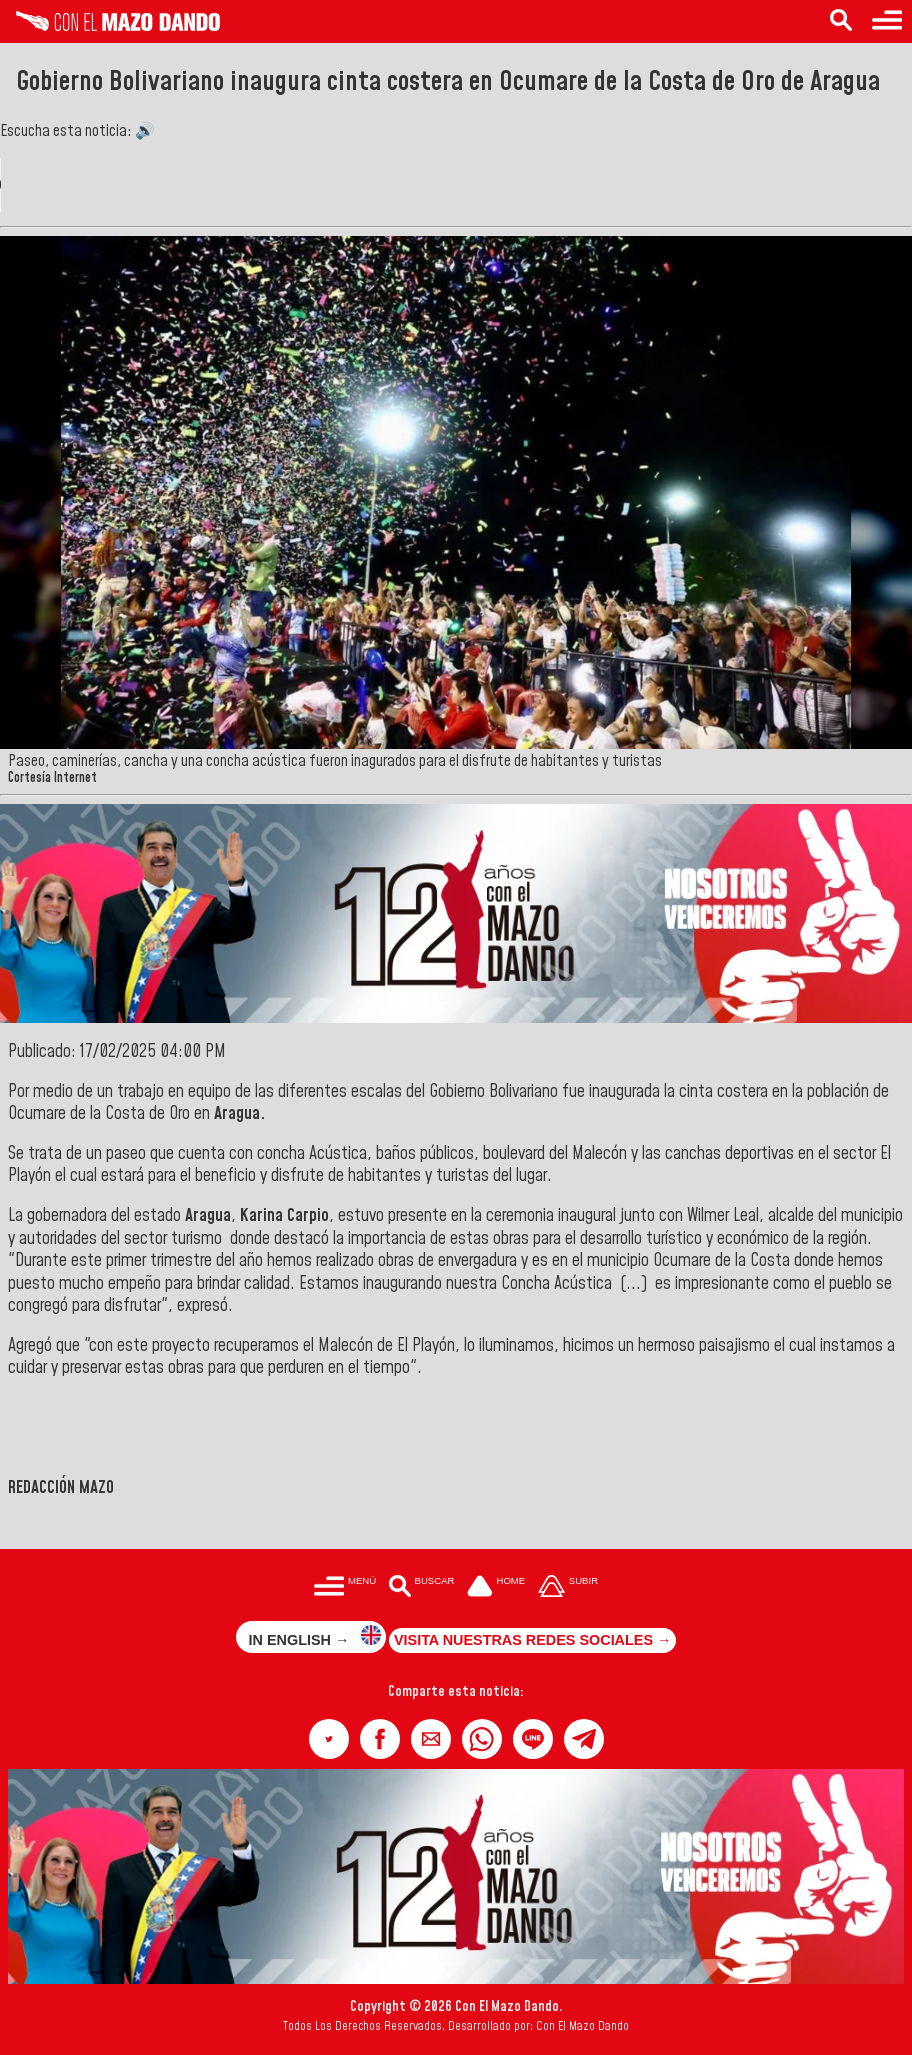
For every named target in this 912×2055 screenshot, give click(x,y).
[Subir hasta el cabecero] (568, 1587)
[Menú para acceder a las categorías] (887, 21)
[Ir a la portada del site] (496, 1587)
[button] (329, 1739)
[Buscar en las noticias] (841, 21)
